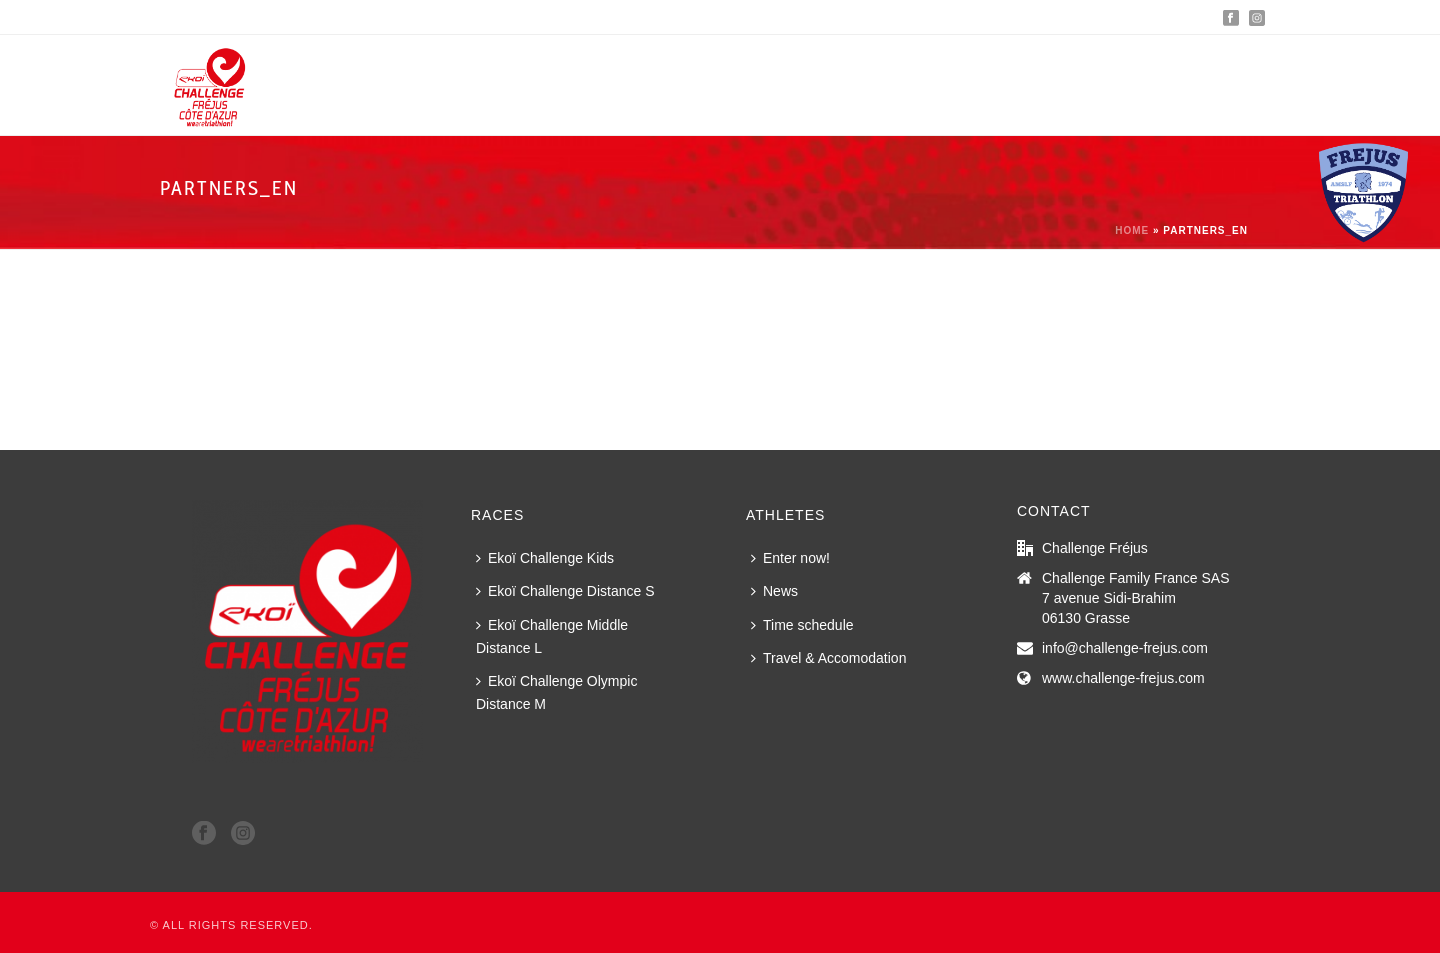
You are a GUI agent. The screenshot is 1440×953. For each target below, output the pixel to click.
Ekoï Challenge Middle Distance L (552, 636)
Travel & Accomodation (828, 658)
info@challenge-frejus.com (1125, 648)
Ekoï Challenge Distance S (565, 591)
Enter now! (790, 558)
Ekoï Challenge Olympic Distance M (556, 692)
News (774, 591)
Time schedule (802, 625)
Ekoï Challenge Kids (545, 558)
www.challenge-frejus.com (1123, 678)
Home (1132, 230)
